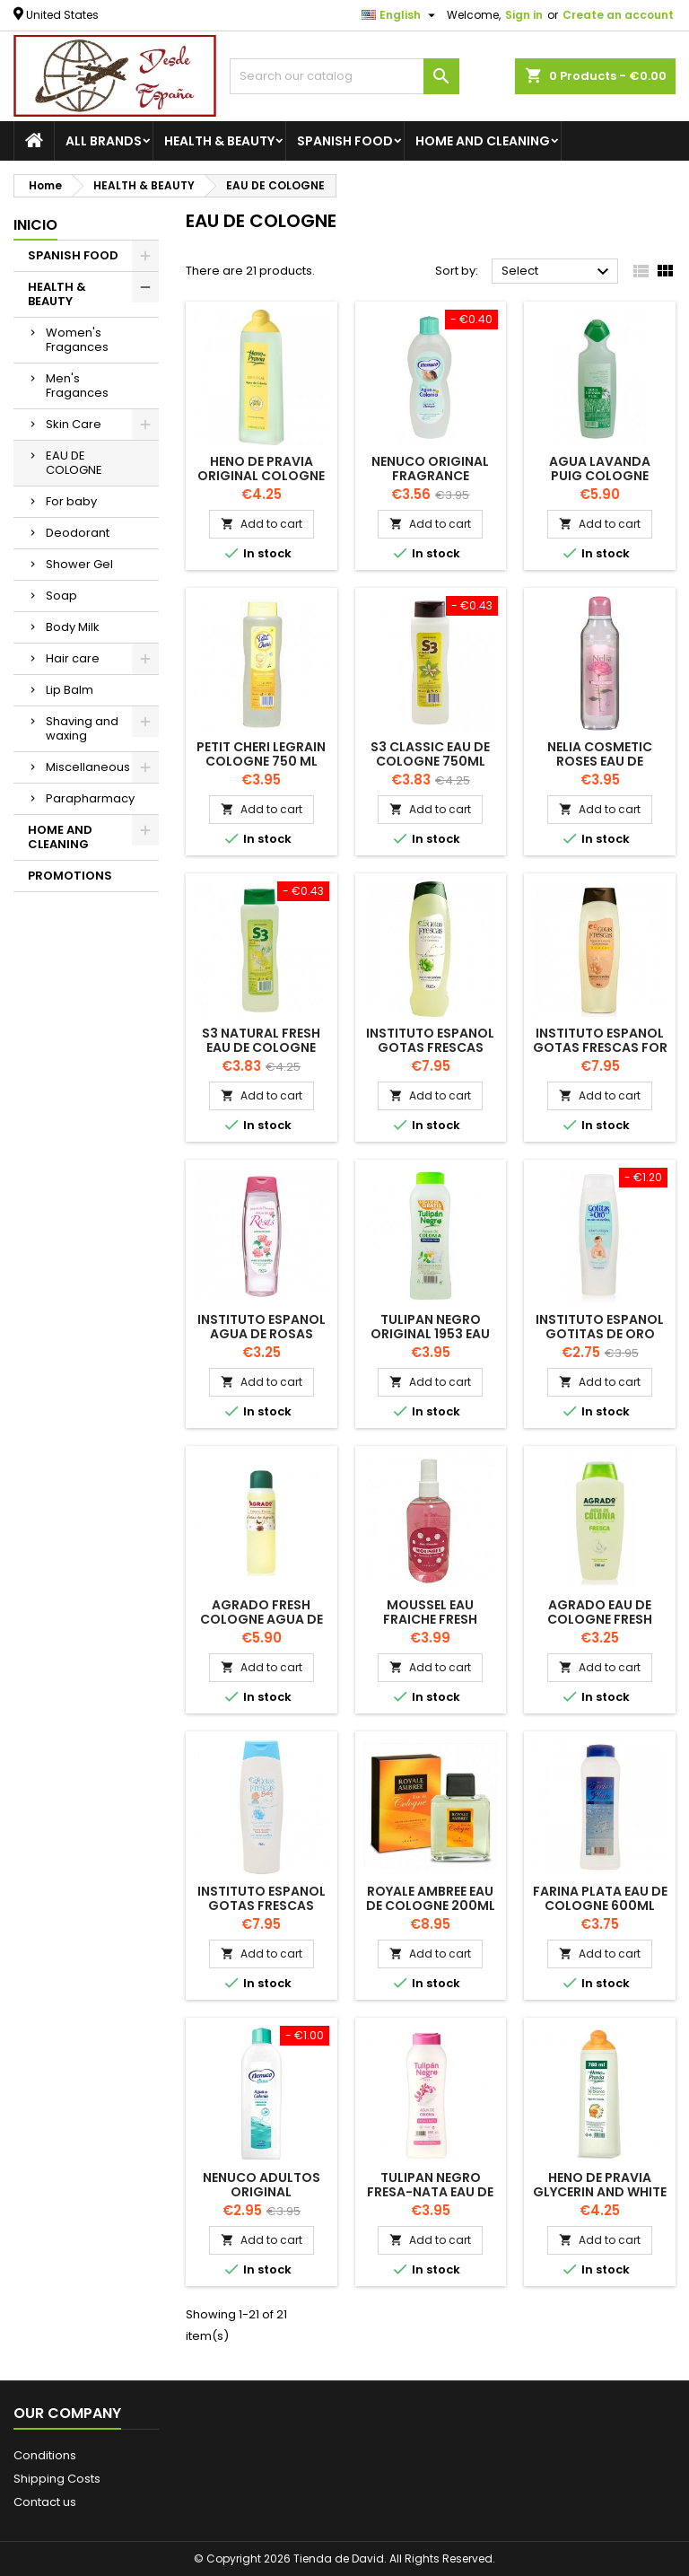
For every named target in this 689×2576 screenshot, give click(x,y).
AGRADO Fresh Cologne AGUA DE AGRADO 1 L (261, 1619)
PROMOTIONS (70, 875)
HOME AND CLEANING (482, 141)
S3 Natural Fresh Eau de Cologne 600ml (261, 1047)
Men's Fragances (77, 385)
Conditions (44, 2455)
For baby (71, 501)
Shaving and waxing (82, 728)
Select (557, 272)
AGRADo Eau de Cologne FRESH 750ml (599, 1619)
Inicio (35, 225)
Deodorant (77, 532)
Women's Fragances (77, 339)
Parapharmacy (90, 798)
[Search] (344, 76)
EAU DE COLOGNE (74, 462)
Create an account (618, 14)
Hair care (73, 658)
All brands (103, 141)
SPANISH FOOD (345, 141)
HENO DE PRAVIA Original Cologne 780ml (261, 475)
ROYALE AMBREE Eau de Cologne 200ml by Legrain (430, 1905)
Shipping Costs (56, 2478)
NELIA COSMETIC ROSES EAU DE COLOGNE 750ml (600, 761)
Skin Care (73, 424)
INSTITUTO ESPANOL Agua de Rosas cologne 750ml (261, 1333)
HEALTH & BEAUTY (219, 141)
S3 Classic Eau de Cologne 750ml (430, 754)
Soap (61, 595)
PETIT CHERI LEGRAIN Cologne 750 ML (261, 754)
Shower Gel (79, 564)
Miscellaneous (88, 766)
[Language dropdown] (401, 15)
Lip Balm (69, 689)
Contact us (44, 2501)
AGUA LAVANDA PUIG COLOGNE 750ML (599, 475)
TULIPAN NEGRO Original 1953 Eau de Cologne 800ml (430, 1333)
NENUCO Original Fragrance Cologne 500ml (430, 475)
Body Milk (73, 626)
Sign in (524, 14)
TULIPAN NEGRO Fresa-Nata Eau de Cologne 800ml (430, 2192)
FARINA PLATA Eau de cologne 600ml (600, 1898)
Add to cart (261, 523)
